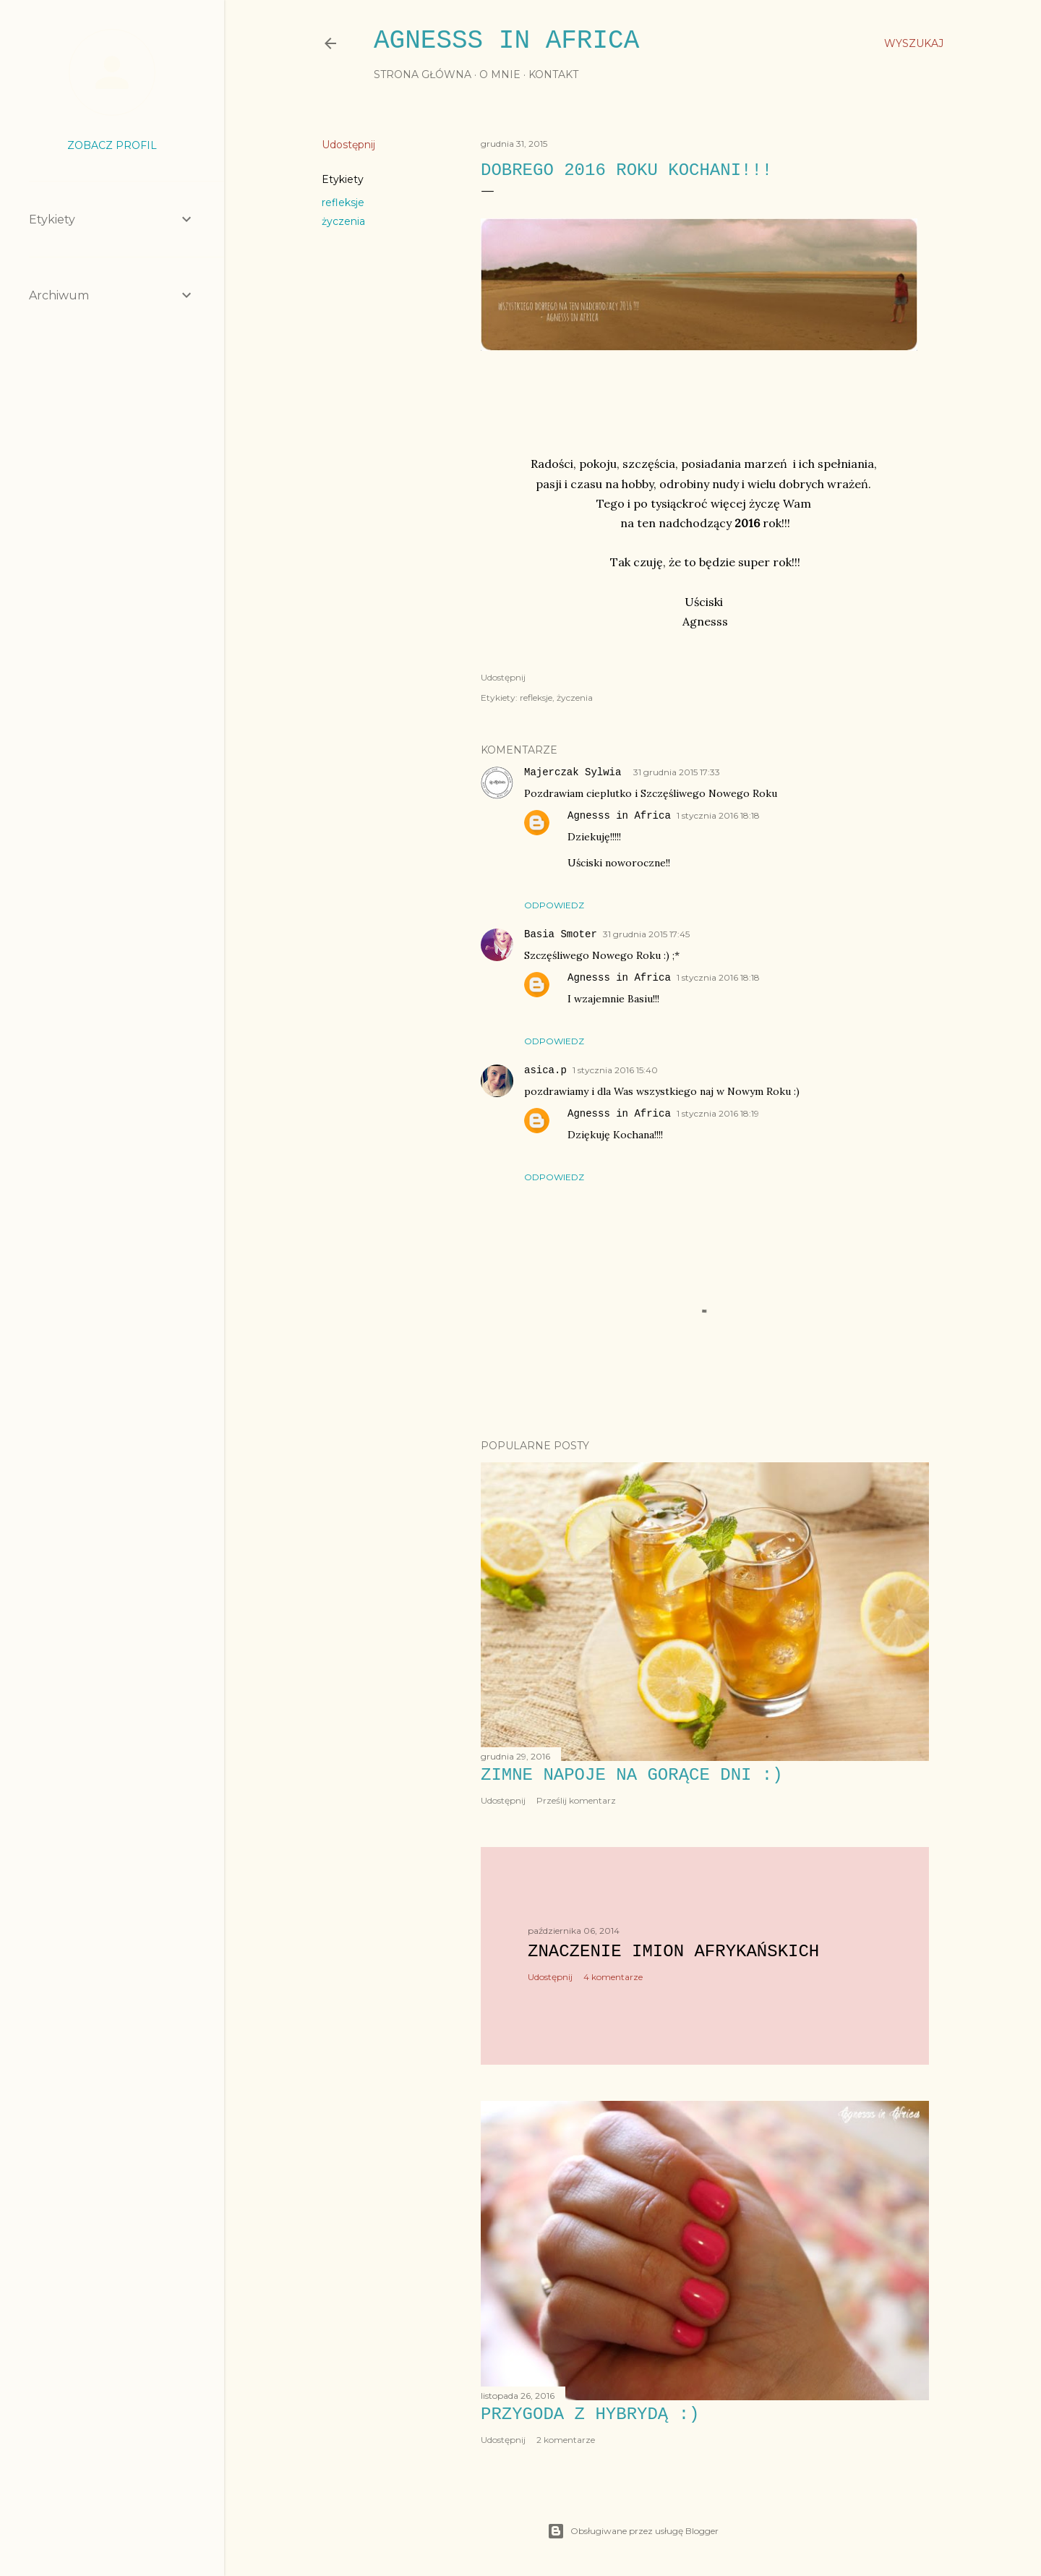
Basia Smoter (560, 934)
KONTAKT (553, 74)
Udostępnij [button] (348, 144)
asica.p (545, 1070)
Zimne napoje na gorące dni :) (632, 1775)
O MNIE (499, 74)
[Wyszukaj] (913, 43)
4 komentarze (613, 1976)
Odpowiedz (554, 905)
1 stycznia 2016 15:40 (615, 1070)
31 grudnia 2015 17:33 (676, 772)
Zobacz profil (112, 145)
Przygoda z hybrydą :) (590, 2414)
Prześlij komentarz (576, 1800)
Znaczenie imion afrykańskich (673, 1951)
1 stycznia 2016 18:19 (718, 1113)
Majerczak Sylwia (575, 772)
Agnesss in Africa (506, 41)
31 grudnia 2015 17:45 (646, 934)
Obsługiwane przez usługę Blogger (633, 2531)
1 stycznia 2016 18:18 (718, 815)
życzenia (343, 221)
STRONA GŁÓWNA (422, 74)
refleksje (343, 202)
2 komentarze (565, 2439)
